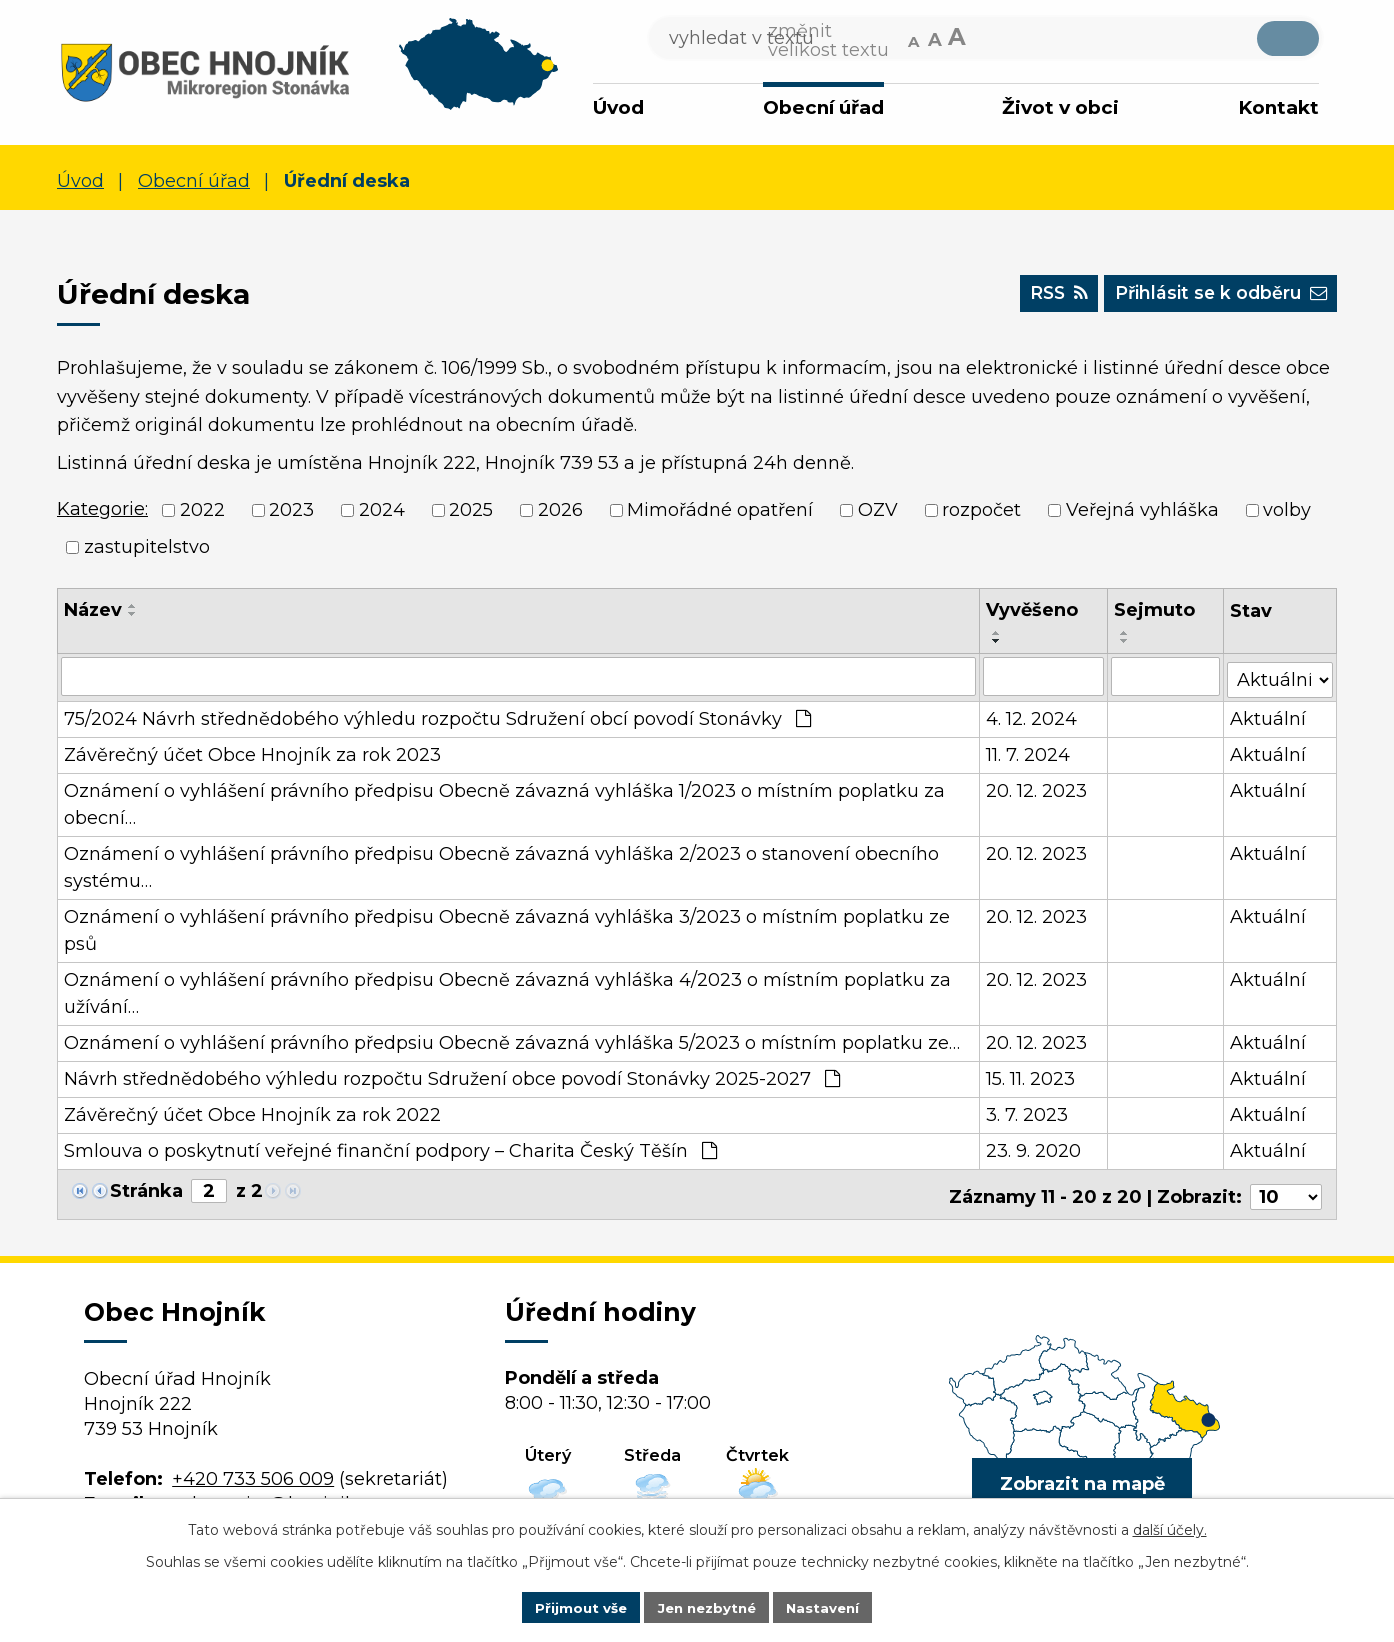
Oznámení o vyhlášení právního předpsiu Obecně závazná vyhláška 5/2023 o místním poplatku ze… (512, 1040)
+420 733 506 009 (253, 1471)
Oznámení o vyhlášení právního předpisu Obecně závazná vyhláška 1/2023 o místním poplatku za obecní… (504, 801)
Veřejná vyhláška (1142, 510)
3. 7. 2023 (1028, 1112)
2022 (202, 510)
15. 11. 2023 (1031, 1076)
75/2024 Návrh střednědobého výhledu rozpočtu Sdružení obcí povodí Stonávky (437, 716)
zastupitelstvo (147, 547)
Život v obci (1060, 107)
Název (93, 610)
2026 (560, 510)
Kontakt (1278, 107)
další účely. (1170, 1528)
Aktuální (1269, 716)
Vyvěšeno (1033, 610)
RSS (1043, 297)
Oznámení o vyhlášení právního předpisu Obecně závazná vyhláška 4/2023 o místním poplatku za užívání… (507, 990)
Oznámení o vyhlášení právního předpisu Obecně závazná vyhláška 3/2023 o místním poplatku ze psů (507, 927)
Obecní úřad (823, 107)
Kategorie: (102, 509)
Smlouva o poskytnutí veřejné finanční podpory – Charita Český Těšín (390, 1148)
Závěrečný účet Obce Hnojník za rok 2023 (252, 752)
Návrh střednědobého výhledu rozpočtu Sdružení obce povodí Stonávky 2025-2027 (452, 1076)
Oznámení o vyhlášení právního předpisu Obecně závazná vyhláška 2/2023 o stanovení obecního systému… (501, 864)
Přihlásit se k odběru (1214, 297)
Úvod (618, 107)
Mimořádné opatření (720, 510)
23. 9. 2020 (1034, 1148)
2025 (471, 510)
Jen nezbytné (706, 1606)
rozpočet (981, 510)
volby (1287, 510)
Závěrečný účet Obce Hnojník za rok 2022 (252, 1112)
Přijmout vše (575, 1606)
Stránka (146, 1188)
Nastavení (829, 1606)
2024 (382, 510)
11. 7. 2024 (1029, 752)
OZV (878, 510)
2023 (291, 510)
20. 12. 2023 (1037, 788)
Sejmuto (1154, 610)
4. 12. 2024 (1032, 716)
